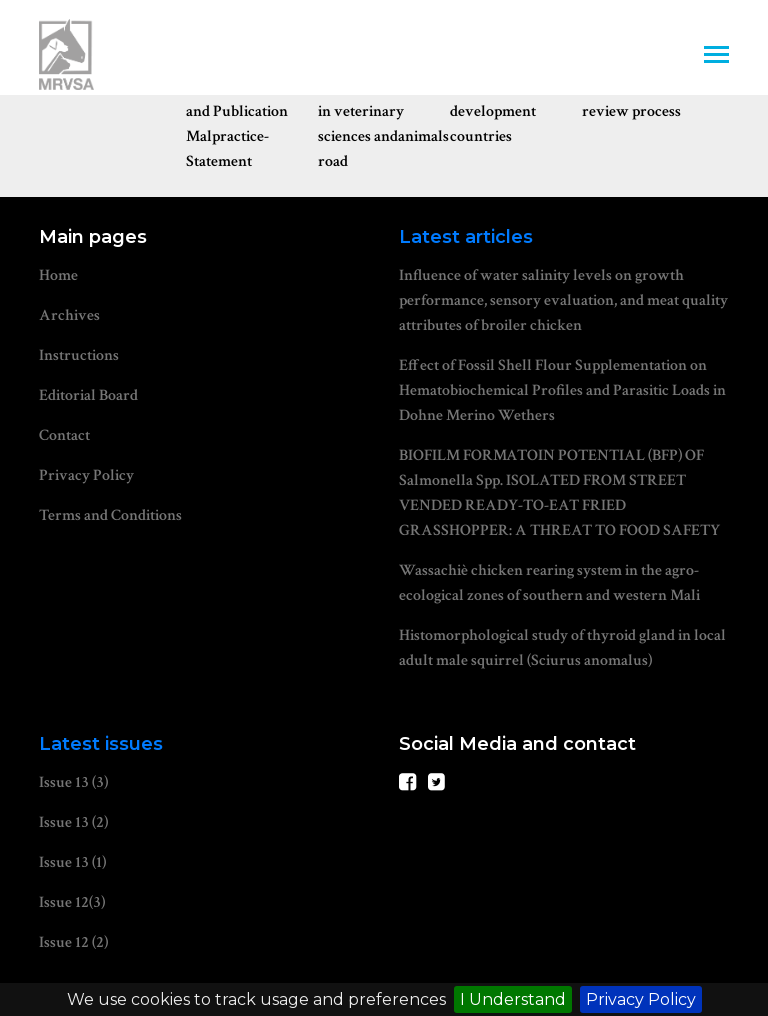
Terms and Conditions (110, 515)
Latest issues (101, 744)
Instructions (79, 355)
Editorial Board (88, 395)
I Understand (513, 999)
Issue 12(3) (72, 902)
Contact (64, 435)
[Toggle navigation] (716, 56)
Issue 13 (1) (72, 862)
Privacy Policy (641, 999)
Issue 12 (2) (73, 942)
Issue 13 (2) (73, 822)
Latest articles (466, 237)
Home (58, 275)
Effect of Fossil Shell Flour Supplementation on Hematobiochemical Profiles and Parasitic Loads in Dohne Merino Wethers (562, 390)
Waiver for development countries (493, 111)
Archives (69, 315)
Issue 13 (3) (73, 782)
